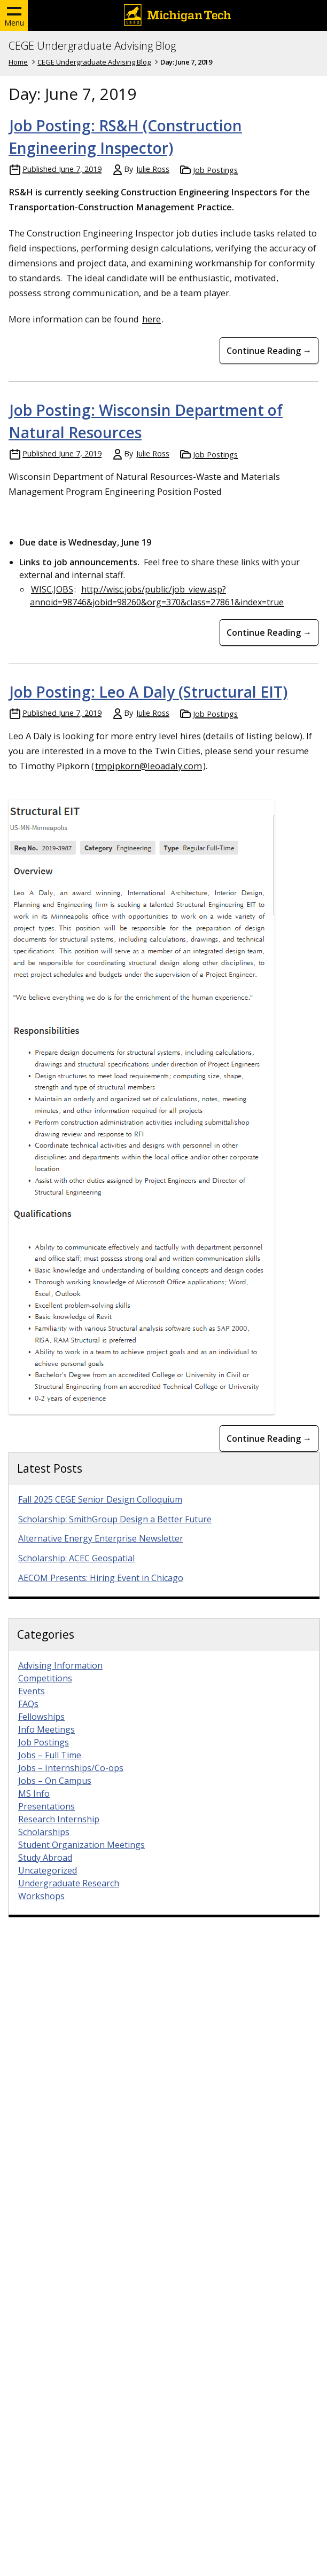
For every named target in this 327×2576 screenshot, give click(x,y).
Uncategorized (47, 1885)
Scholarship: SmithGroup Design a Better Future (115, 1534)
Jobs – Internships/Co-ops (70, 1783)
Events (31, 1706)
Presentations (46, 1821)
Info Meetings (46, 1744)
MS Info (34, 1808)
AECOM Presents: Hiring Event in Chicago (100, 1593)
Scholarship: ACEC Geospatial (76, 1573)
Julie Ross (152, 169)
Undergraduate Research (68, 1898)
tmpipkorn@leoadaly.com (148, 766)
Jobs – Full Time (49, 1770)
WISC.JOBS (52, 589)
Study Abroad (45, 1872)
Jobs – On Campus (54, 1795)
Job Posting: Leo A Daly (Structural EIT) (148, 692)
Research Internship (58, 1834)
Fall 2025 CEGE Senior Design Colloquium (100, 1514)
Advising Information (60, 1680)
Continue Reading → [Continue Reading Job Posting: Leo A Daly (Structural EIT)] (269, 1453)
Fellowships (41, 1731)
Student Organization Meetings (81, 1860)
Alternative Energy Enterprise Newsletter (100, 1553)
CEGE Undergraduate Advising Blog (92, 45)
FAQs (28, 1719)
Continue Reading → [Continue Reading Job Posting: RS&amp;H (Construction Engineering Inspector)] (269, 351)
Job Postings (215, 170)
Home (18, 62)
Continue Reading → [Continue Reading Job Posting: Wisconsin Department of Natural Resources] (269, 632)
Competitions (45, 1693)
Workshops (41, 1911)
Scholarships (43, 1847)
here (151, 319)
